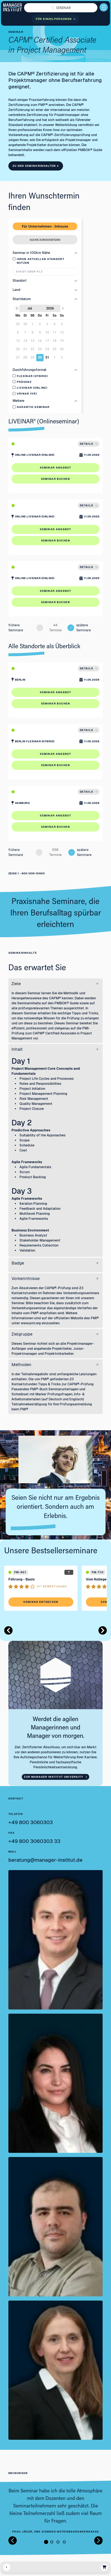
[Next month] (63, 308)
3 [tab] (58, 2541)
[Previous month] (16, 308)
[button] (60, 7)
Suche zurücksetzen (45, 240)
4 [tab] (64, 2541)
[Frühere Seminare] (39, 627)
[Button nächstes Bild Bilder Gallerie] (98, 2540)
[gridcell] (18, 324)
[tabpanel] (55, 2510)
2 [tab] (51, 2541)
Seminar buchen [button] (55, 478)
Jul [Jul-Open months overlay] (29, 308)
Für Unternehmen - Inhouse (45, 226)
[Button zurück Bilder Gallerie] (8, 1630)
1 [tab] (46, 2542)
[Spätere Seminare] (70, 627)
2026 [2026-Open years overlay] (50, 308)
